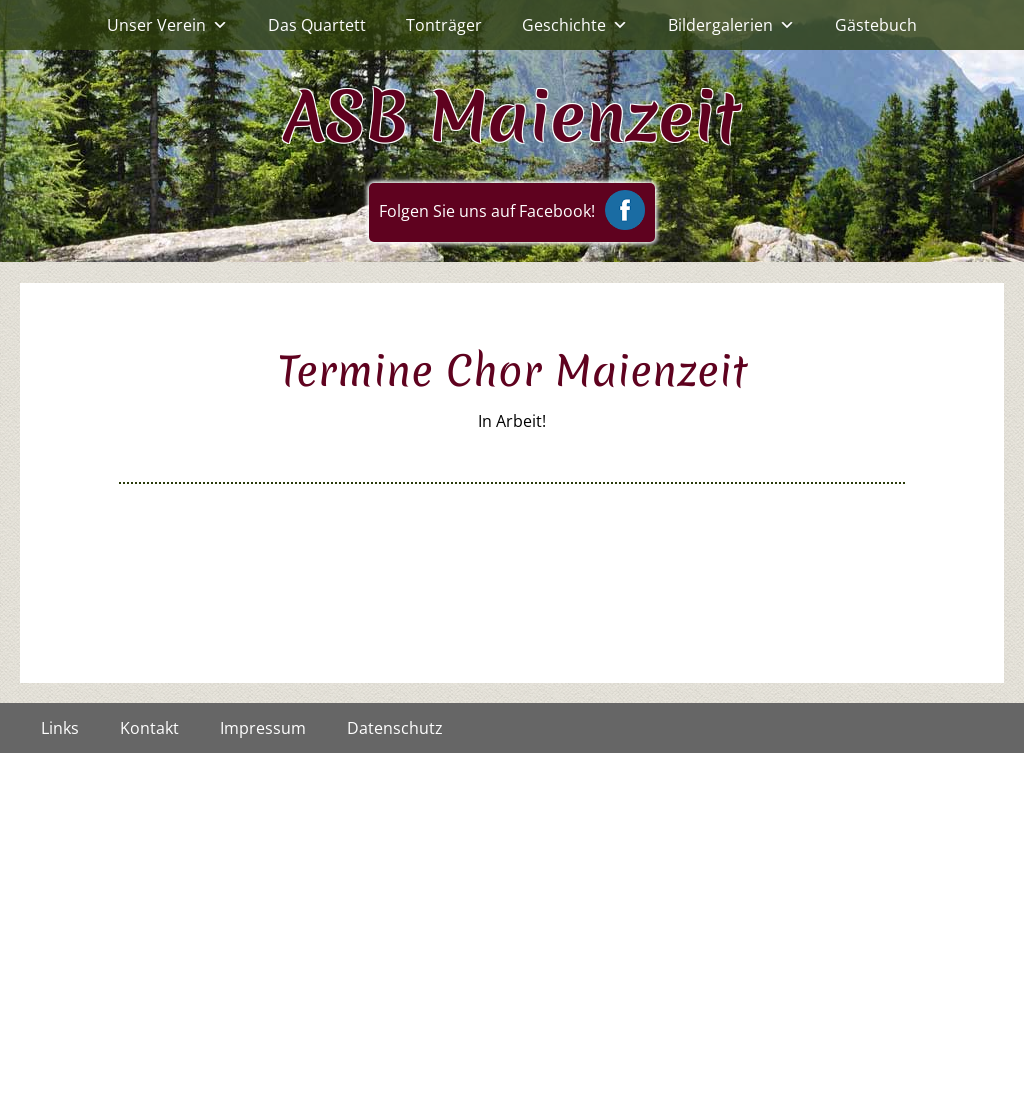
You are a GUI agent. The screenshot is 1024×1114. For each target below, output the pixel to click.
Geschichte (575, 25)
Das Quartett (317, 25)
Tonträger (444, 25)
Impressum (263, 728)
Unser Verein (167, 25)
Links (60, 728)
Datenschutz (395, 728)
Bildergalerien (731, 25)
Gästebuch (876, 25)
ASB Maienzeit (512, 116)
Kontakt (149, 728)
